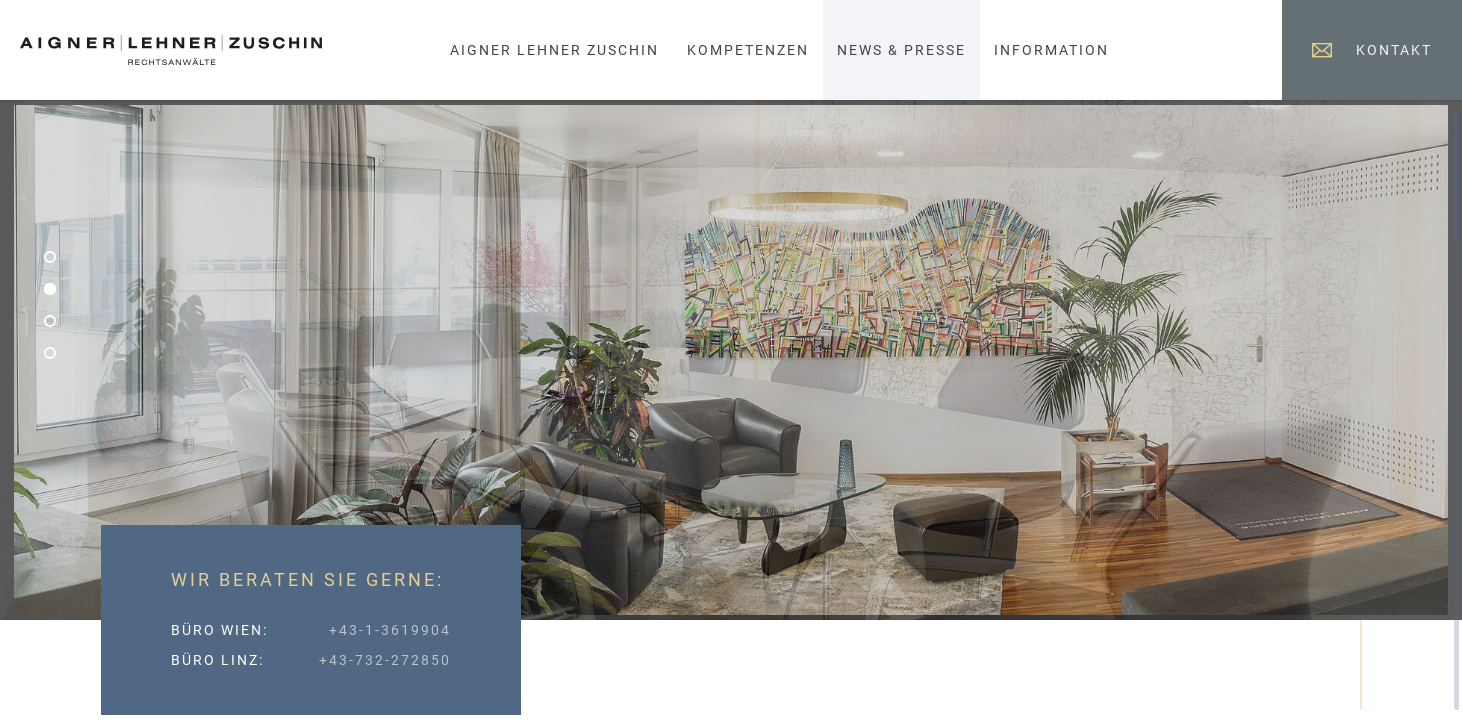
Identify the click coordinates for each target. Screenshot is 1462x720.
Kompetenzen (748, 50)
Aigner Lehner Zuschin (554, 50)
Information (1051, 50)
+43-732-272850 (385, 660)
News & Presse (901, 50)
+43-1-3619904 (390, 630)
